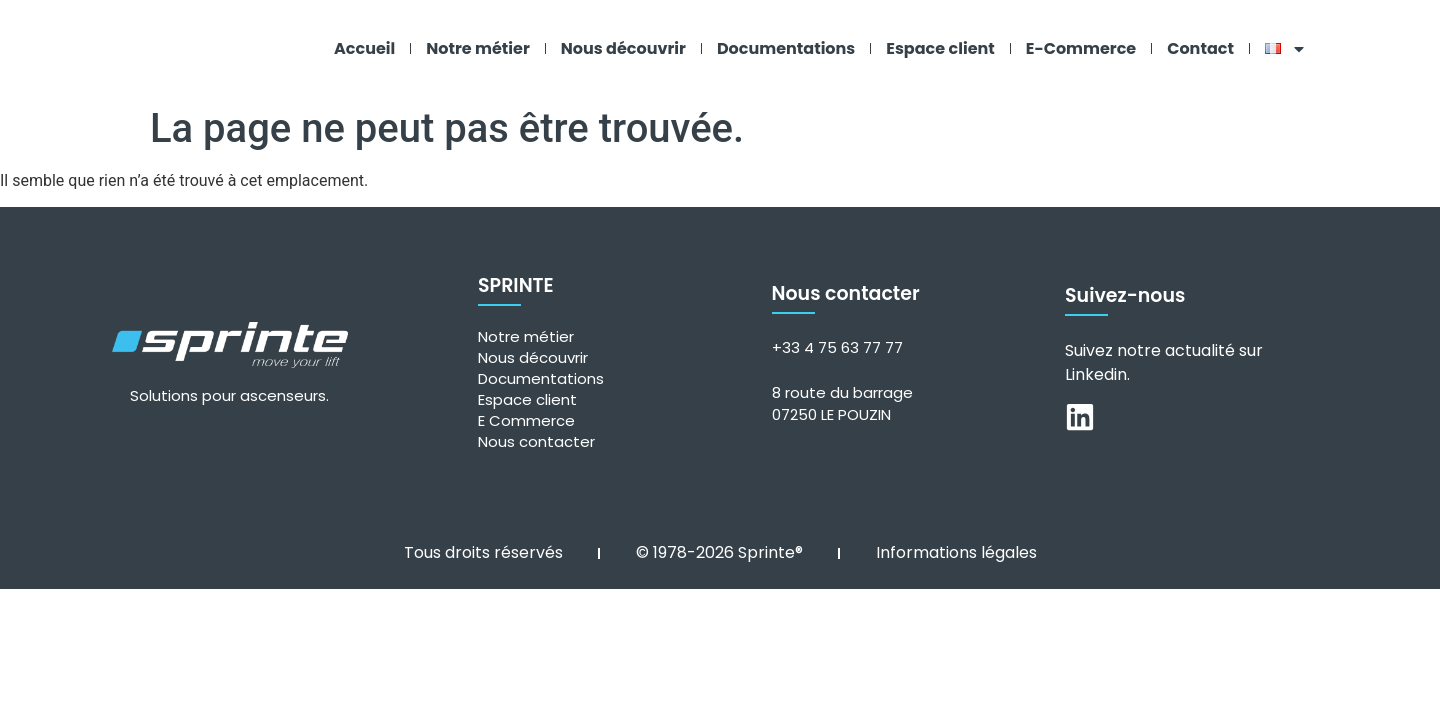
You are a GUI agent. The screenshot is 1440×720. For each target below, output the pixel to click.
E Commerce (526, 420)
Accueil (364, 48)
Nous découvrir (623, 48)
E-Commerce (1081, 48)
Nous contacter (536, 441)
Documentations (786, 48)
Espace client (940, 48)
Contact (1200, 48)
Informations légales (956, 552)
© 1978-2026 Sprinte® (719, 552)
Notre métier (478, 48)
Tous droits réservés (483, 552)
